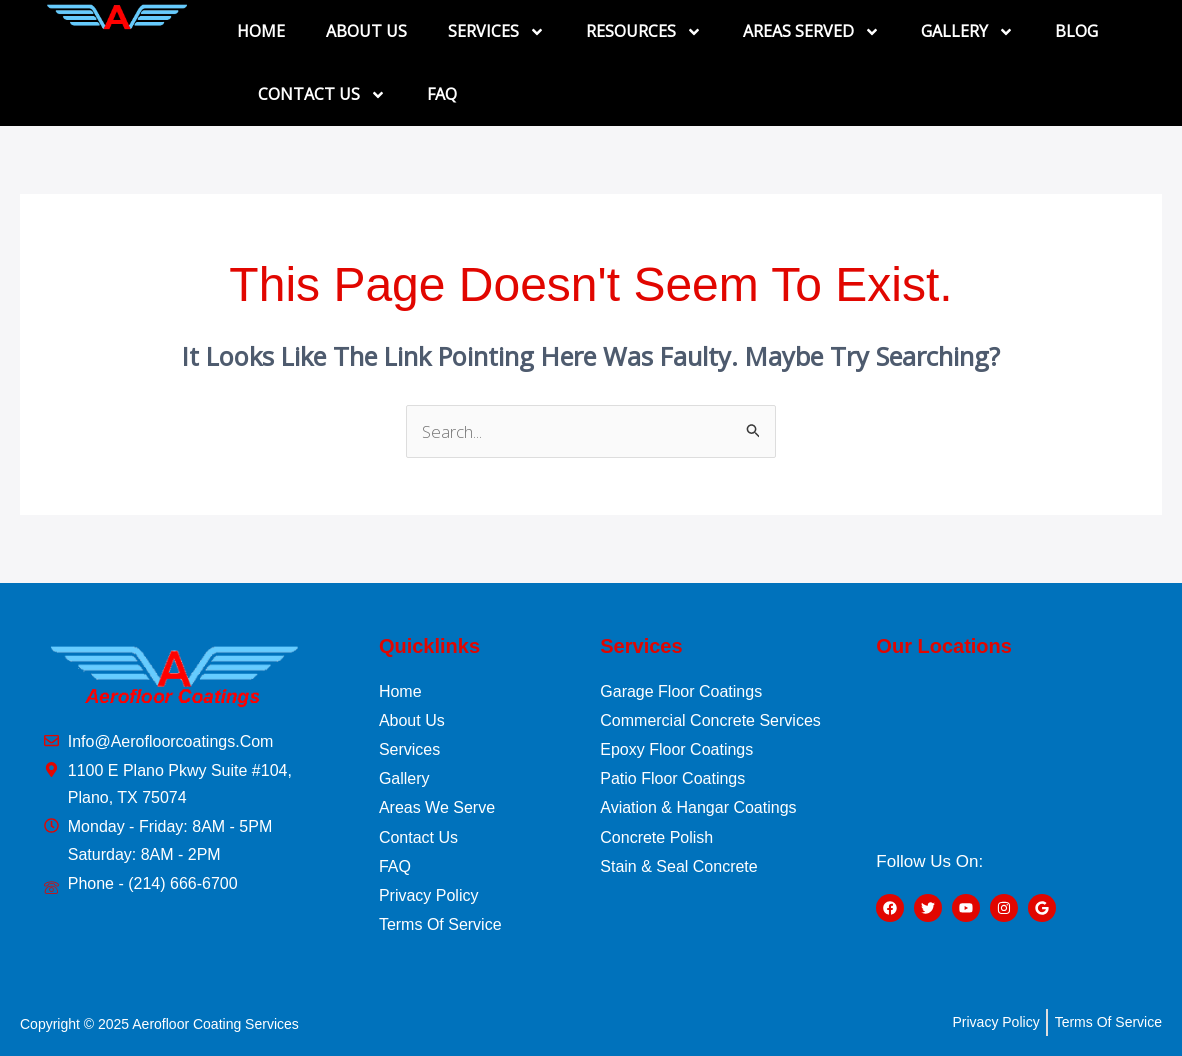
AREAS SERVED (811, 32)
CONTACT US (322, 95)
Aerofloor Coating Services (215, 1024)
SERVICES (496, 32)
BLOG (1076, 31)
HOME (261, 31)
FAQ (442, 94)
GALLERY (967, 32)
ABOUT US (366, 31)
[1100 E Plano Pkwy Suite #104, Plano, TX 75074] (1012, 752)
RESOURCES (644, 32)
